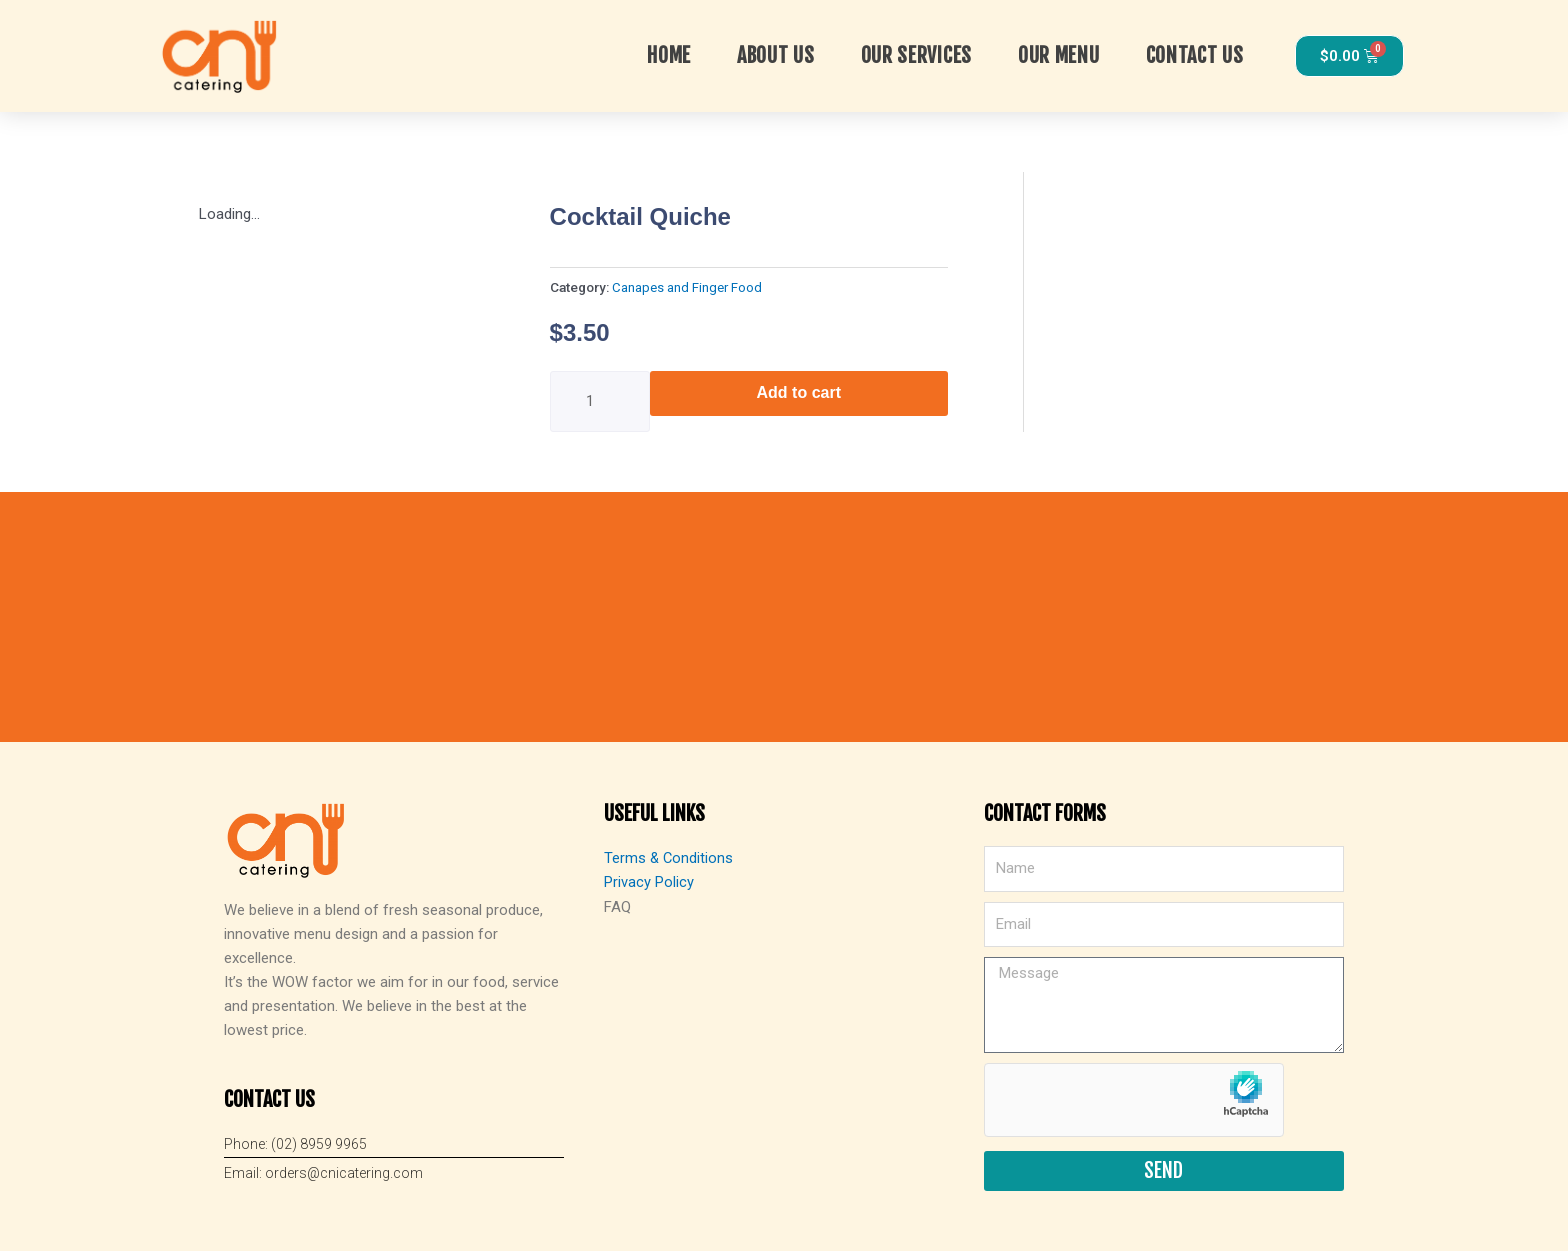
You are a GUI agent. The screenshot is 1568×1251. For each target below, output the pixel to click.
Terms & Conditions (669, 858)
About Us (776, 55)
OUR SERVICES (916, 55)
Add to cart (799, 392)
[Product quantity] (600, 401)
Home (669, 55)
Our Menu (1059, 55)
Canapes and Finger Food (687, 287)
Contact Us (1195, 55)
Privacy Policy (649, 882)
